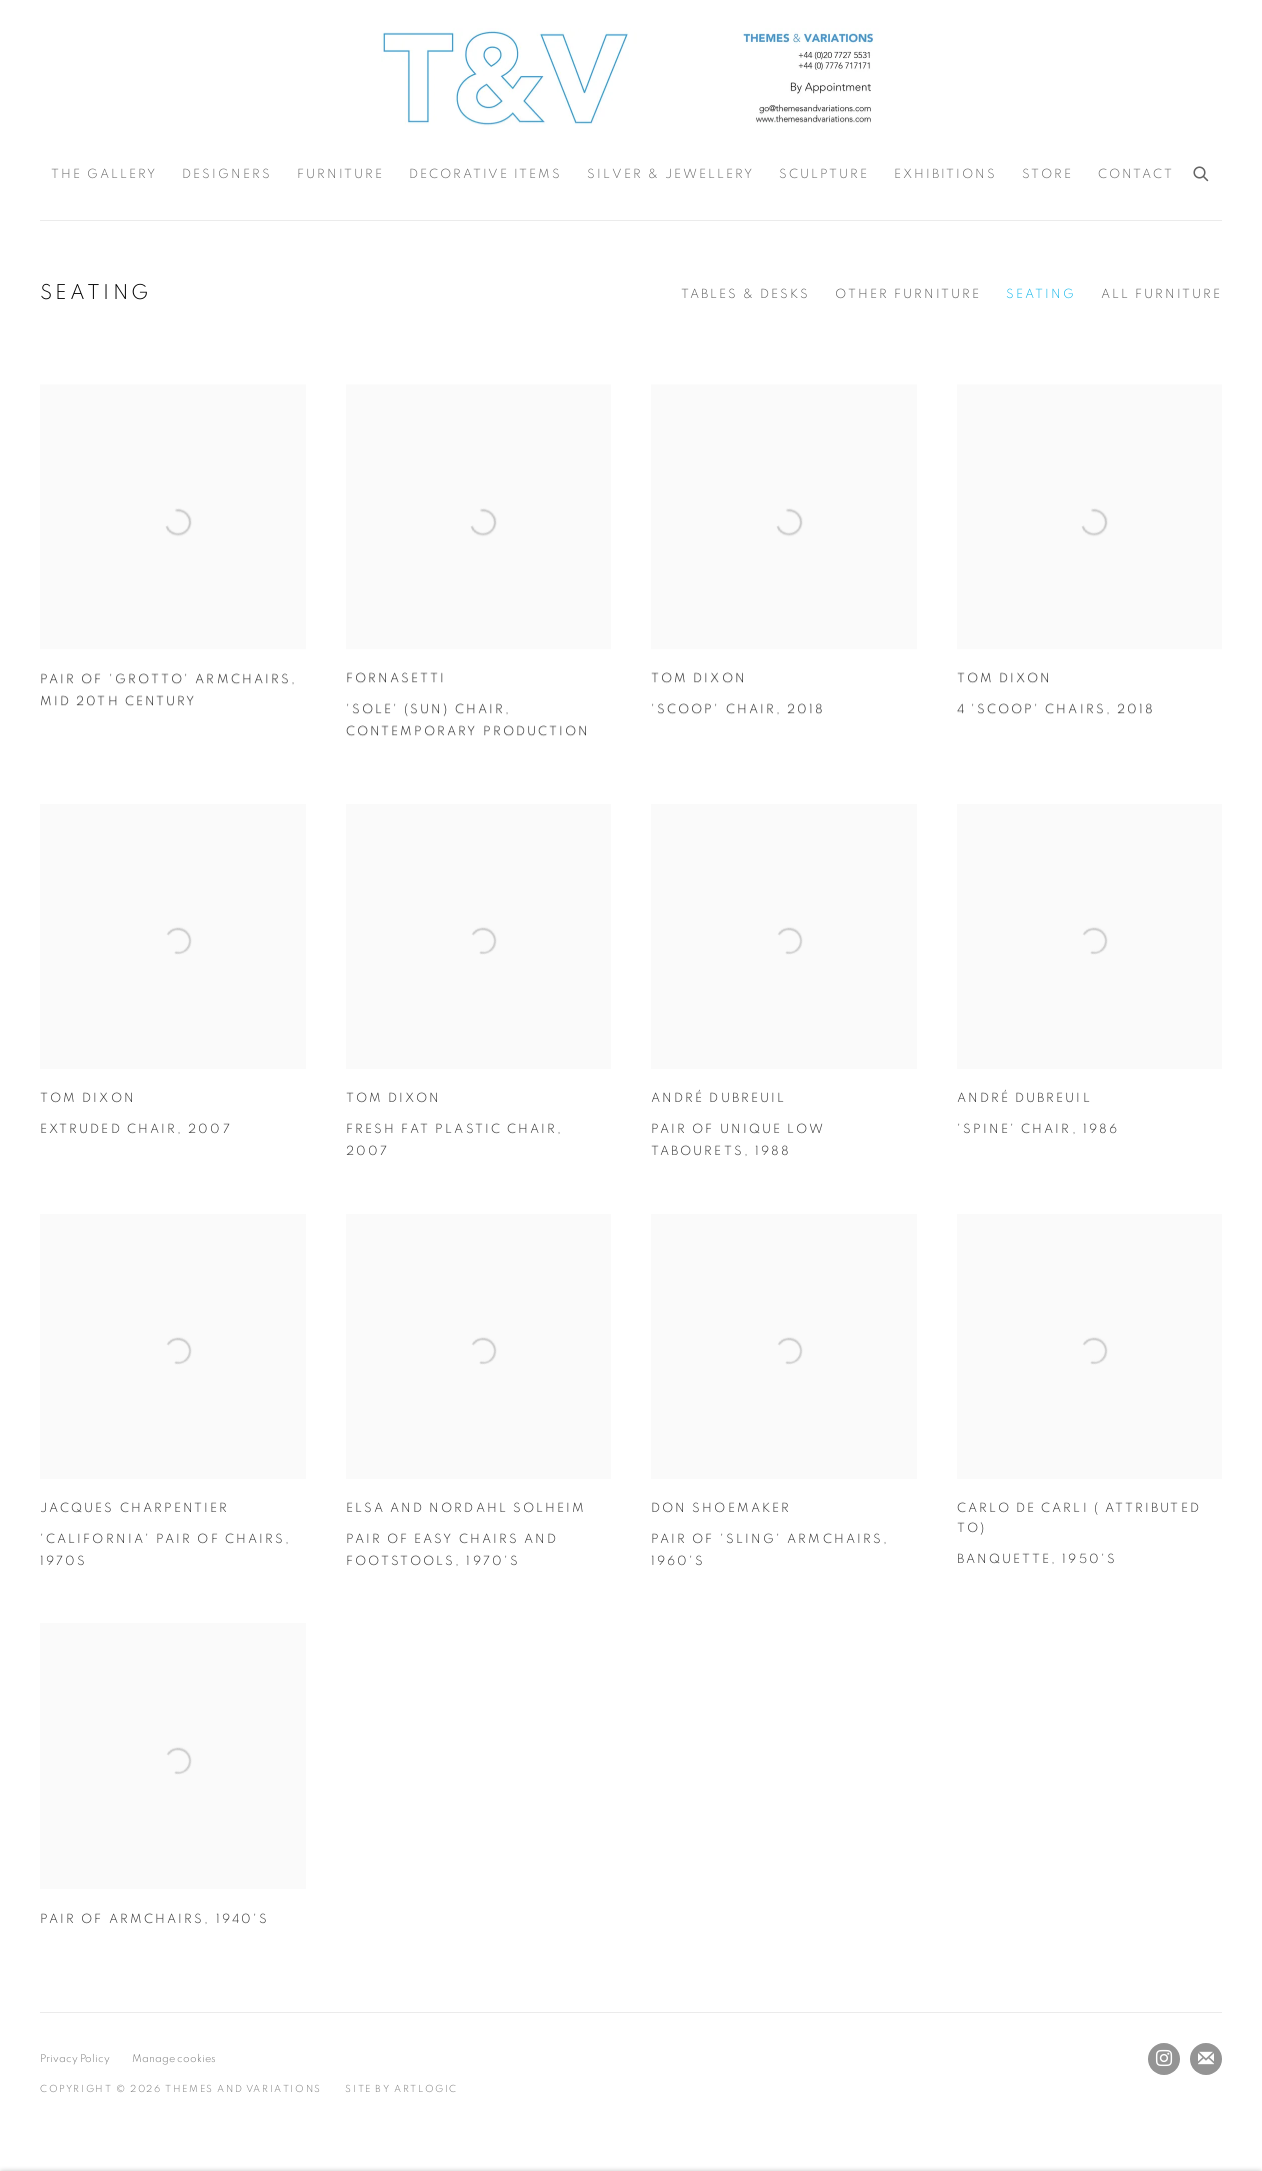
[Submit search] (1202, 171)
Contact (1136, 174)
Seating (96, 292)
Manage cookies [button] (174, 2058)
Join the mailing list (1206, 2059)
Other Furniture (908, 294)
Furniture (340, 174)
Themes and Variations (631, 78)
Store (1047, 174)
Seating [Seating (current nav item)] (1041, 294)
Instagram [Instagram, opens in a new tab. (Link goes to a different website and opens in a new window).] (1164, 2059)
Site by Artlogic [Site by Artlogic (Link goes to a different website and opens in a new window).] (401, 2089)
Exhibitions (945, 174)
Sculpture (824, 174)
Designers (227, 174)
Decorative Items (485, 174)
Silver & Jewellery (670, 174)
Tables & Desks (745, 294)
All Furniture (1161, 294)
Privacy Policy (75, 2058)
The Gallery (104, 174)
